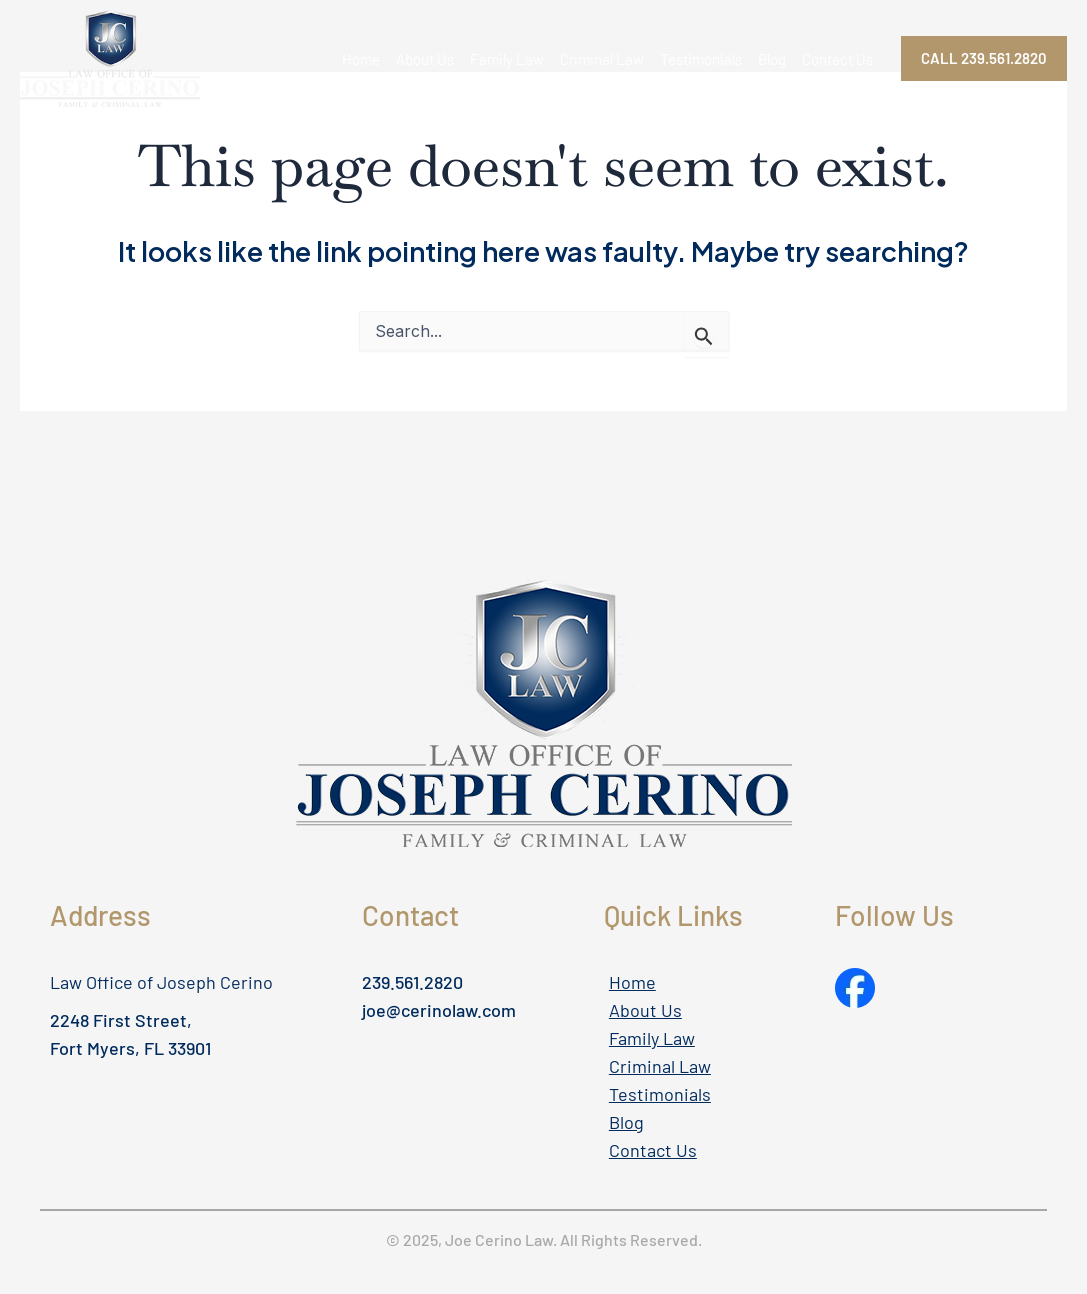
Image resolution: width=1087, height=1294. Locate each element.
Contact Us (837, 59)
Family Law (507, 59)
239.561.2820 (412, 982)
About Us (425, 59)
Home (361, 59)
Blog (772, 59)
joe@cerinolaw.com (439, 1010)
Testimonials (701, 59)
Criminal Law (602, 59)
